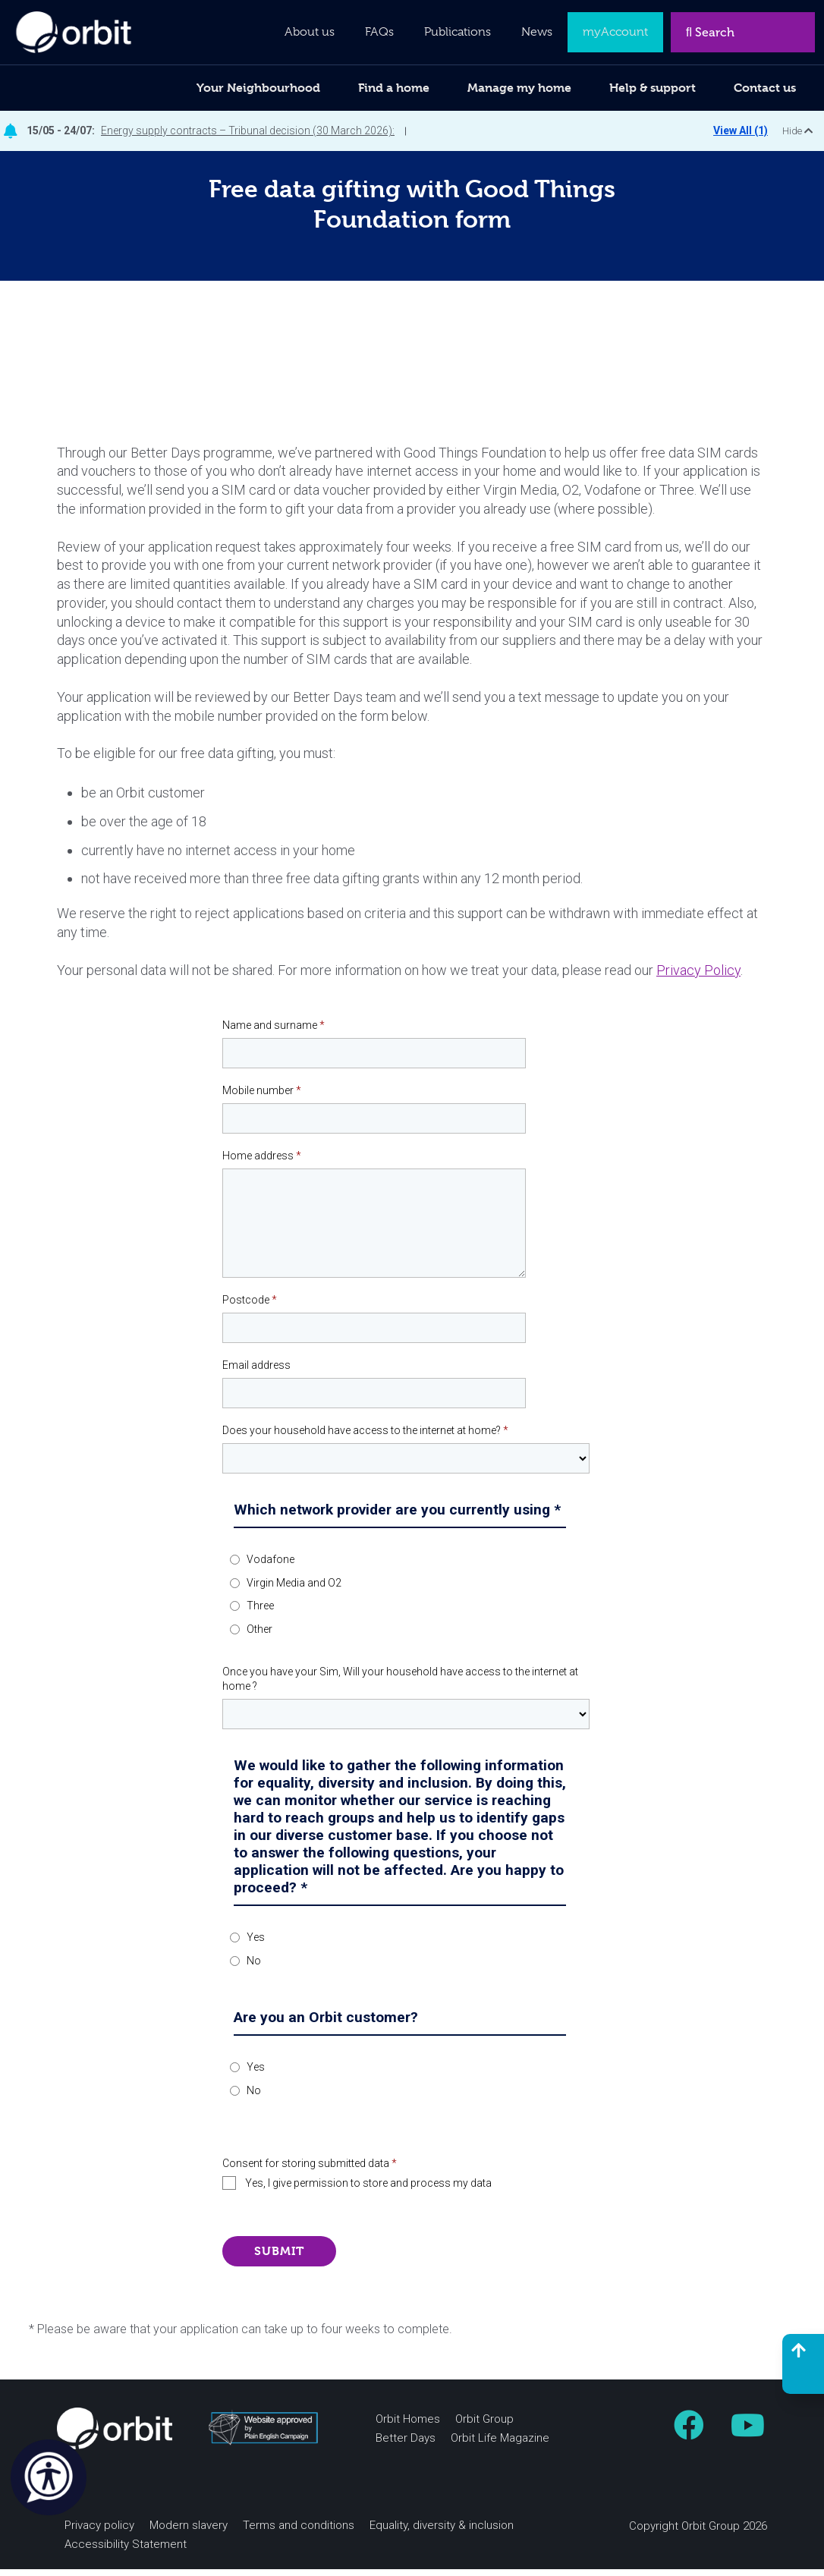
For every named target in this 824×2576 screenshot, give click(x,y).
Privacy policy (99, 2532)
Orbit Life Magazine (500, 2445)
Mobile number (261, 1098)
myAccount (615, 32)
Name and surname (273, 1033)
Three (260, 1613)
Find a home (393, 87)
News (536, 32)
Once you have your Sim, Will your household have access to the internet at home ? (400, 1686)
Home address (261, 1162)
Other (259, 1637)
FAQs (379, 32)
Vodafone (270, 1566)
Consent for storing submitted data (309, 2170)
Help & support (652, 87)
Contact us (765, 87)
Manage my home (519, 87)
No (254, 1967)
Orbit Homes (408, 2426)
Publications (457, 32)
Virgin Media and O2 (294, 1590)
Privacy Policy (698, 977)
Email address (256, 1372)
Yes (256, 1945)
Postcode (249, 1307)
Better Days (406, 2445)
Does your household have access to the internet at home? (365, 1437)
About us (310, 32)
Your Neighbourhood (258, 87)
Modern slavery (188, 2532)
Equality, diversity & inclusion (442, 2532)
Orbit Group (484, 2426)
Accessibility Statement (125, 2551)
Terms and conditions (298, 2532)
